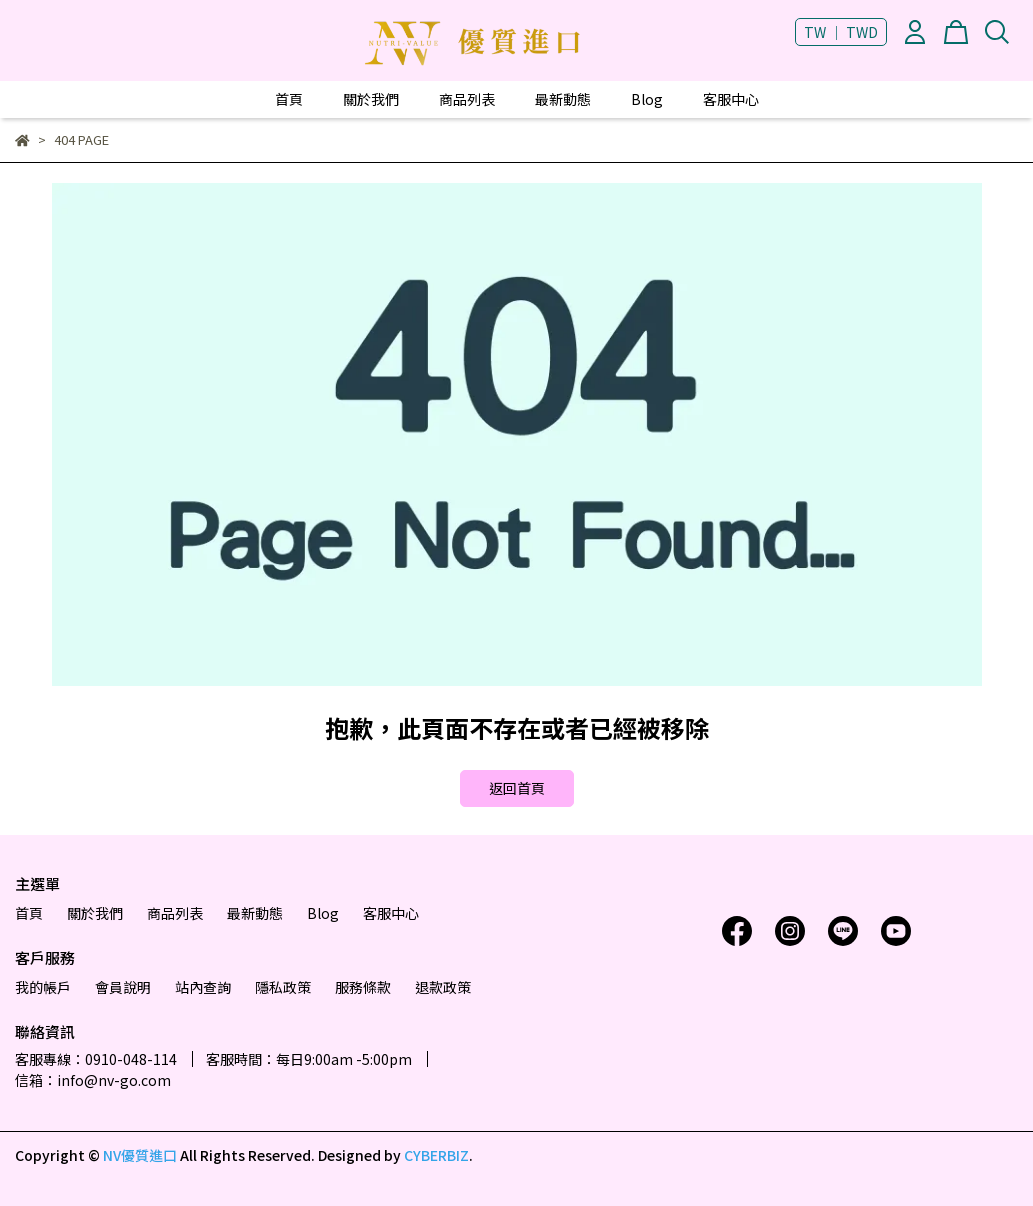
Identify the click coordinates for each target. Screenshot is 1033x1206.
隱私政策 (283, 987)
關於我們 (371, 99)
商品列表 (467, 99)
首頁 (289, 99)
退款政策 (443, 987)
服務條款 (363, 987)
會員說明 (123, 987)
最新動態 (563, 99)
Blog (647, 99)
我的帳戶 (43, 987)
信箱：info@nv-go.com (93, 1080)
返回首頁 (517, 788)
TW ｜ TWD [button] (841, 32)
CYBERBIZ (436, 1155)
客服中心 (731, 99)
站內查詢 (203, 987)
